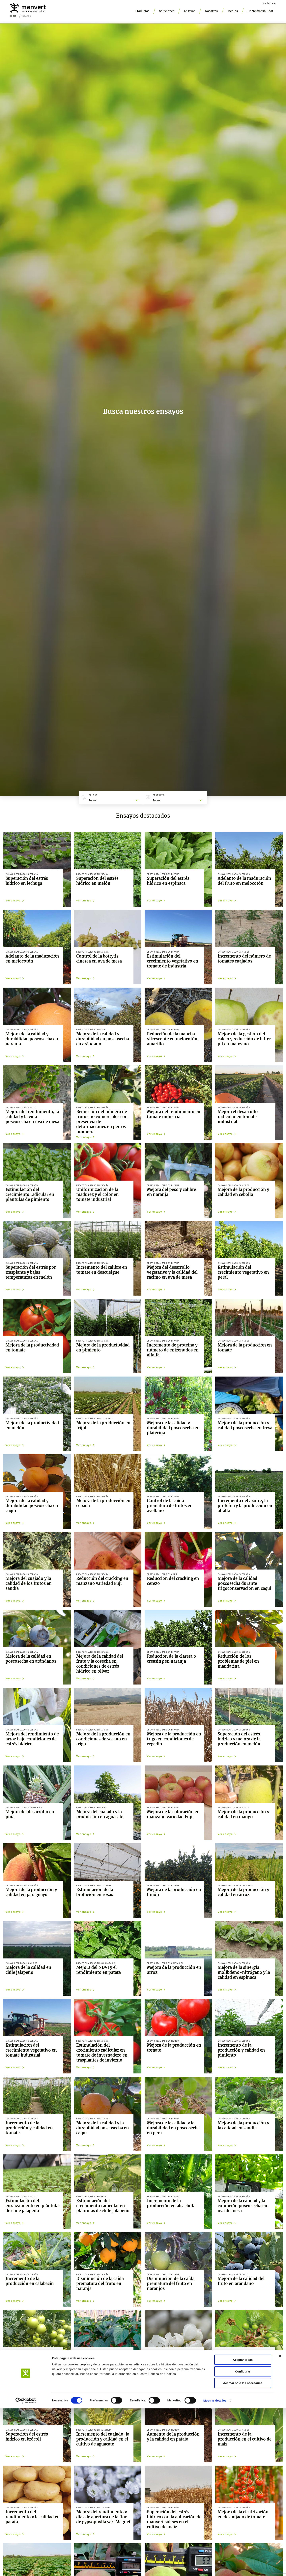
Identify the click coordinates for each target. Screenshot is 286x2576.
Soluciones (166, 11)
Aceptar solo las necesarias (242, 2550)
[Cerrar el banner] (279, 2523)
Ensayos (189, 11)
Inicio (13, 16)
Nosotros (211, 11)
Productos (142, 11)
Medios (232, 11)
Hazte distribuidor (260, 11)
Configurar (242, 2539)
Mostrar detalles (215, 2568)
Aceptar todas (243, 2527)
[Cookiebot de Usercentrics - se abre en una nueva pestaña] (25, 2568)
